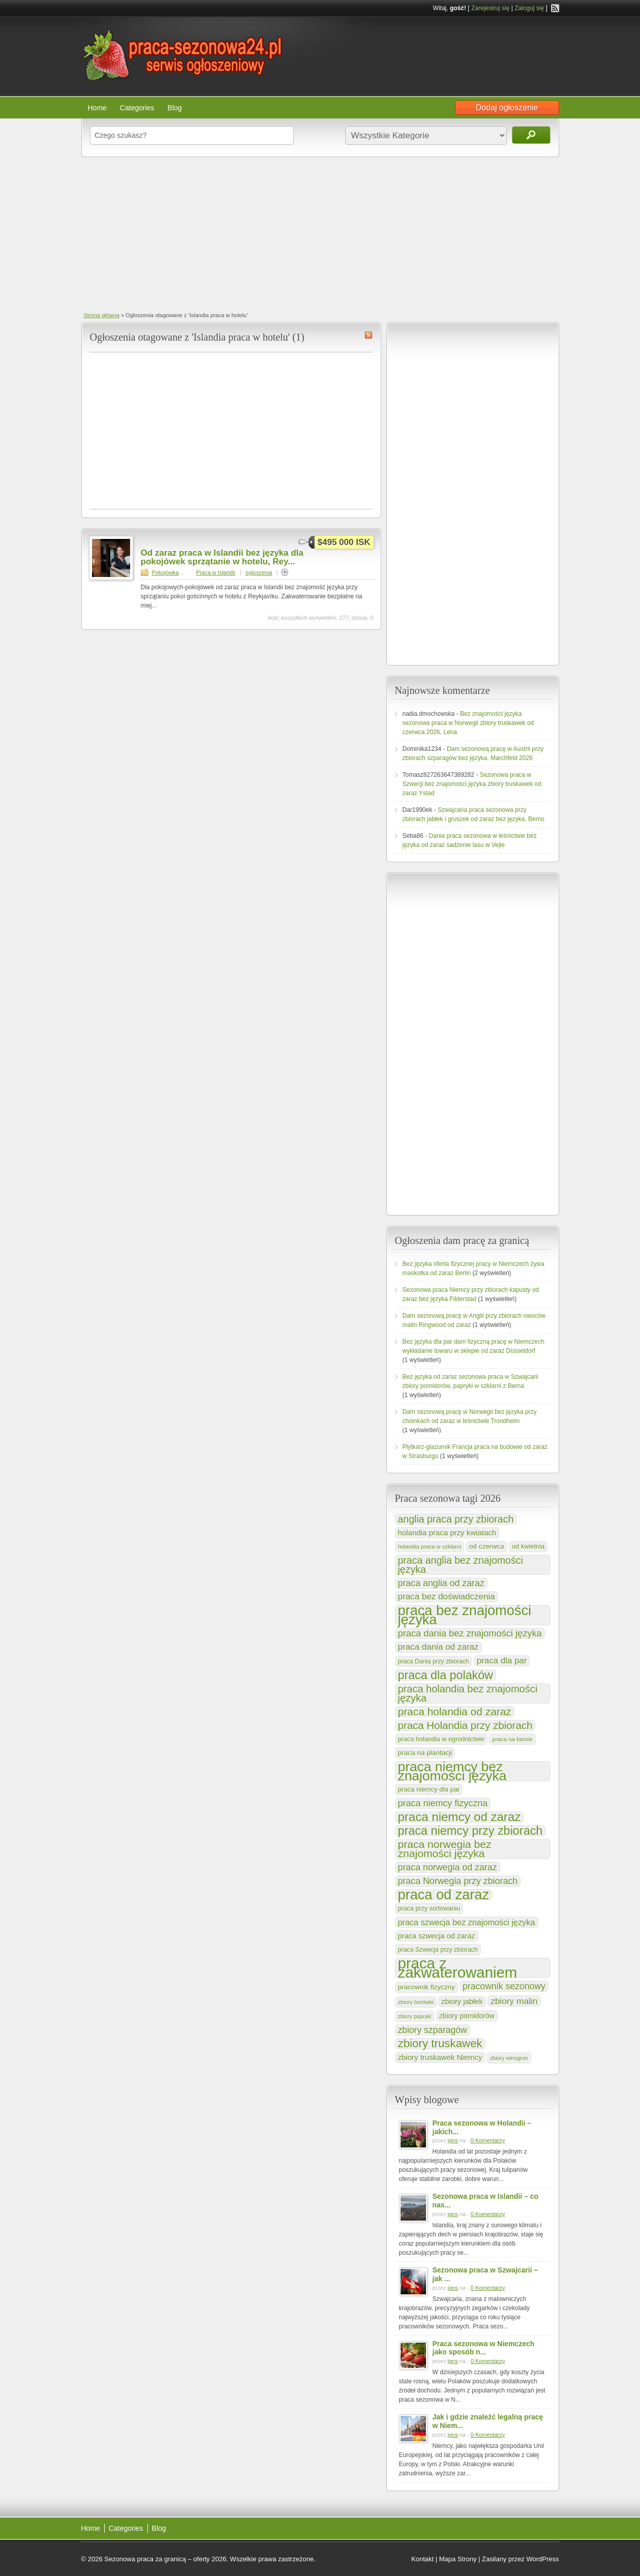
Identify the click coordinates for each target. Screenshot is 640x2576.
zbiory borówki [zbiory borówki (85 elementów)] (416, 2002)
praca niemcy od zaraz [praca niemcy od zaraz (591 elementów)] (459, 1817)
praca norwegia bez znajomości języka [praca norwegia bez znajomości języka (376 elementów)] (445, 1849)
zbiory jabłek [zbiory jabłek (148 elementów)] (462, 2001)
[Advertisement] (320, 233)
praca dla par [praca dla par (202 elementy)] (502, 1660)
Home (97, 108)
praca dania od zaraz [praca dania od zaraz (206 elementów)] (438, 1647)
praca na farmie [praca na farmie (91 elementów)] (512, 1739)
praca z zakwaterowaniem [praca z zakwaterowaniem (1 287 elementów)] (457, 1968)
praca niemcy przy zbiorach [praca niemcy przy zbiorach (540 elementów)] (470, 1830)
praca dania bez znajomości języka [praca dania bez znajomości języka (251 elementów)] (470, 1633)
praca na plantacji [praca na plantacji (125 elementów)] (425, 1752)
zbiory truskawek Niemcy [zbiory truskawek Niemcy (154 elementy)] (440, 2057)
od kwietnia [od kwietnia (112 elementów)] (528, 1546)
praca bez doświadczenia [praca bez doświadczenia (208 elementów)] (446, 1596)
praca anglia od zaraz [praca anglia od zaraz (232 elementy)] (441, 1583)
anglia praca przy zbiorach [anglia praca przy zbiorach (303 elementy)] (456, 1519)
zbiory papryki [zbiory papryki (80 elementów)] (415, 2016)
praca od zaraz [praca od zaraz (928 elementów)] (444, 1894)
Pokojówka (165, 572)
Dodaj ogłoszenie (507, 107)
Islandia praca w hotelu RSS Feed (368, 335)
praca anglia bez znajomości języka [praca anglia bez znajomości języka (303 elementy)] (460, 1565)
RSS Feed (555, 8)
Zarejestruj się (490, 8)
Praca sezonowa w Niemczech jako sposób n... (484, 2348)
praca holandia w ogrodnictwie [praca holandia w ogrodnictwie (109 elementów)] (441, 1739)
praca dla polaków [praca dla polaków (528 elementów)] (445, 1675)
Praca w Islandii (215, 572)
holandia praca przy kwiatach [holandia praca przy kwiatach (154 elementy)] (447, 1532)
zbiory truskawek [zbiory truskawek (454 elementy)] (440, 2043)
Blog (175, 108)
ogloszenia (259, 572)
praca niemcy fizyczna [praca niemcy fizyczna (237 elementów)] (443, 1803)
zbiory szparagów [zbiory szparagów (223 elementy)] (432, 2030)
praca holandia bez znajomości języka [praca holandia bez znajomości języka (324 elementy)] (468, 1693)
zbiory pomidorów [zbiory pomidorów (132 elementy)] (467, 2016)
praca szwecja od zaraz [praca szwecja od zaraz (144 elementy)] (436, 1936)
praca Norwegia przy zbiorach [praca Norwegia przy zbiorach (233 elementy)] (458, 1881)
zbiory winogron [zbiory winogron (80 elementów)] (509, 2058)
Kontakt (422, 2559)
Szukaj (531, 135)
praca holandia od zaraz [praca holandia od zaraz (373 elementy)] (454, 1711)
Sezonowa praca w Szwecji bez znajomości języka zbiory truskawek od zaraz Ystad (472, 784)
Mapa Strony (458, 2559)
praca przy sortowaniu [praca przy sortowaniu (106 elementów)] (429, 1908)
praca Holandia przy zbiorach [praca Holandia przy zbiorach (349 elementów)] (465, 1725)
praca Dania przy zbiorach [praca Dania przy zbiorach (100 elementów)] (433, 1661)
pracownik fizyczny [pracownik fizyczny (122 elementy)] (426, 1987)
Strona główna (101, 315)
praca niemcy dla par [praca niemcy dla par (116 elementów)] (429, 1789)
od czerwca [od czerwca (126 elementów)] (486, 1546)
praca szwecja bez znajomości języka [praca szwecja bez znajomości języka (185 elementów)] (466, 1922)
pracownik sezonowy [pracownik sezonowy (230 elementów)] (504, 1986)
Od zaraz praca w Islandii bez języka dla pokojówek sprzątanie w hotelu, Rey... (222, 557)
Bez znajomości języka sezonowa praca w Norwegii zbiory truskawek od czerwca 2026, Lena (468, 723)
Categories (137, 108)
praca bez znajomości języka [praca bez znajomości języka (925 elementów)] (465, 1615)
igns (452, 2140)
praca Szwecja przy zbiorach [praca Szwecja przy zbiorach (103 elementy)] (438, 1949)
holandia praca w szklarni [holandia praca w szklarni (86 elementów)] (430, 1546)
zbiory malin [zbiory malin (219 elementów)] (514, 2001)
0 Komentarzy (488, 2140)
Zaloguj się (529, 8)
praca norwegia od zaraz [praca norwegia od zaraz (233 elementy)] (447, 1867)
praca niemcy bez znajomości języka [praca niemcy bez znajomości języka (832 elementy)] (452, 1771)
